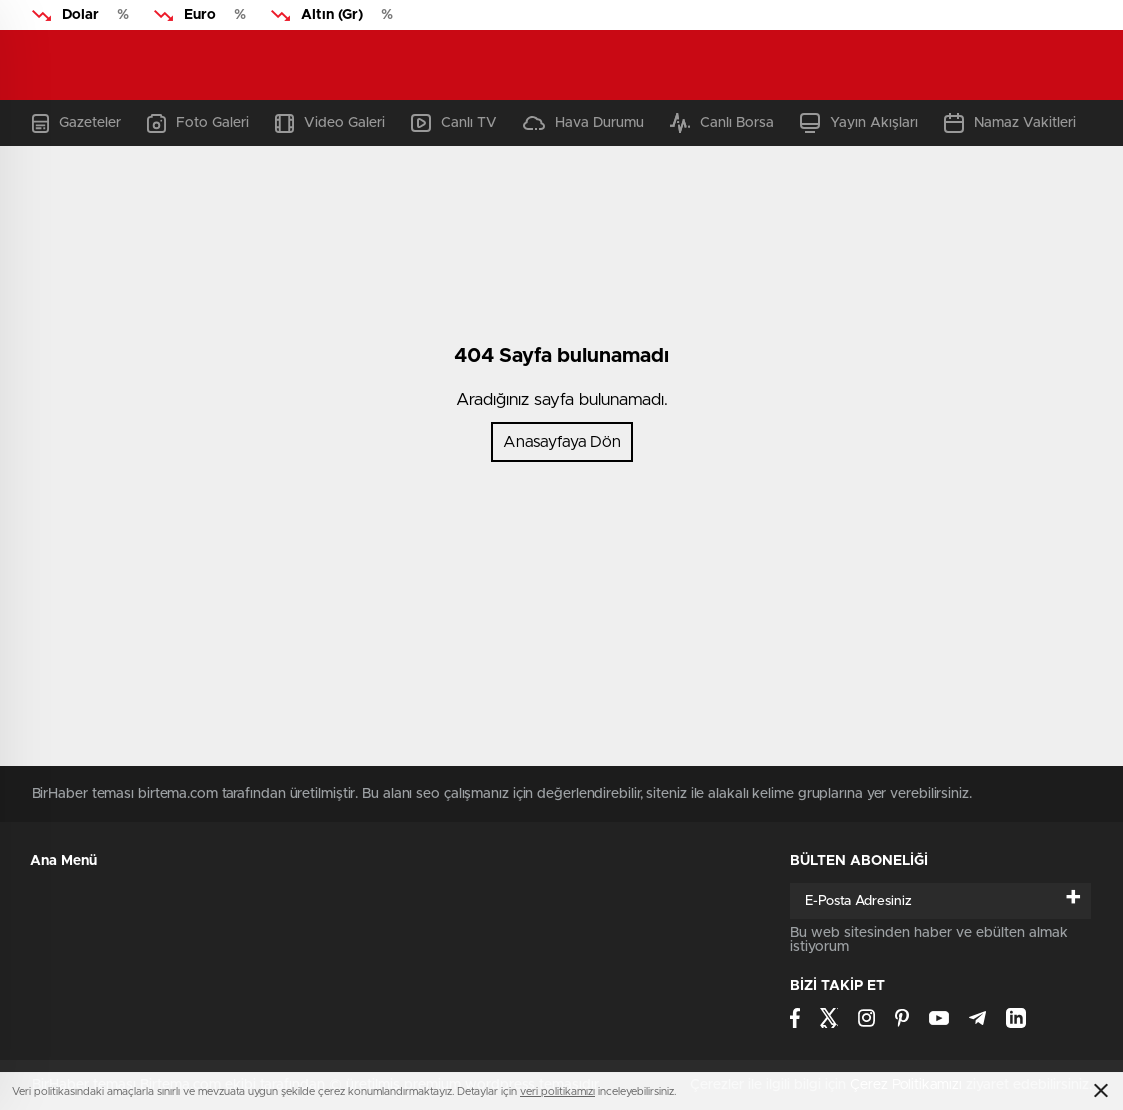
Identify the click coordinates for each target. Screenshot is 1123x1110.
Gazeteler (76, 123)
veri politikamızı (557, 1091)
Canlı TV (454, 123)
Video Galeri (330, 123)
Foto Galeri (198, 123)
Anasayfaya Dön (562, 442)
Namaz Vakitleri (1010, 123)
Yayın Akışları (859, 123)
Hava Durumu (583, 123)
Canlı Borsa (722, 123)
